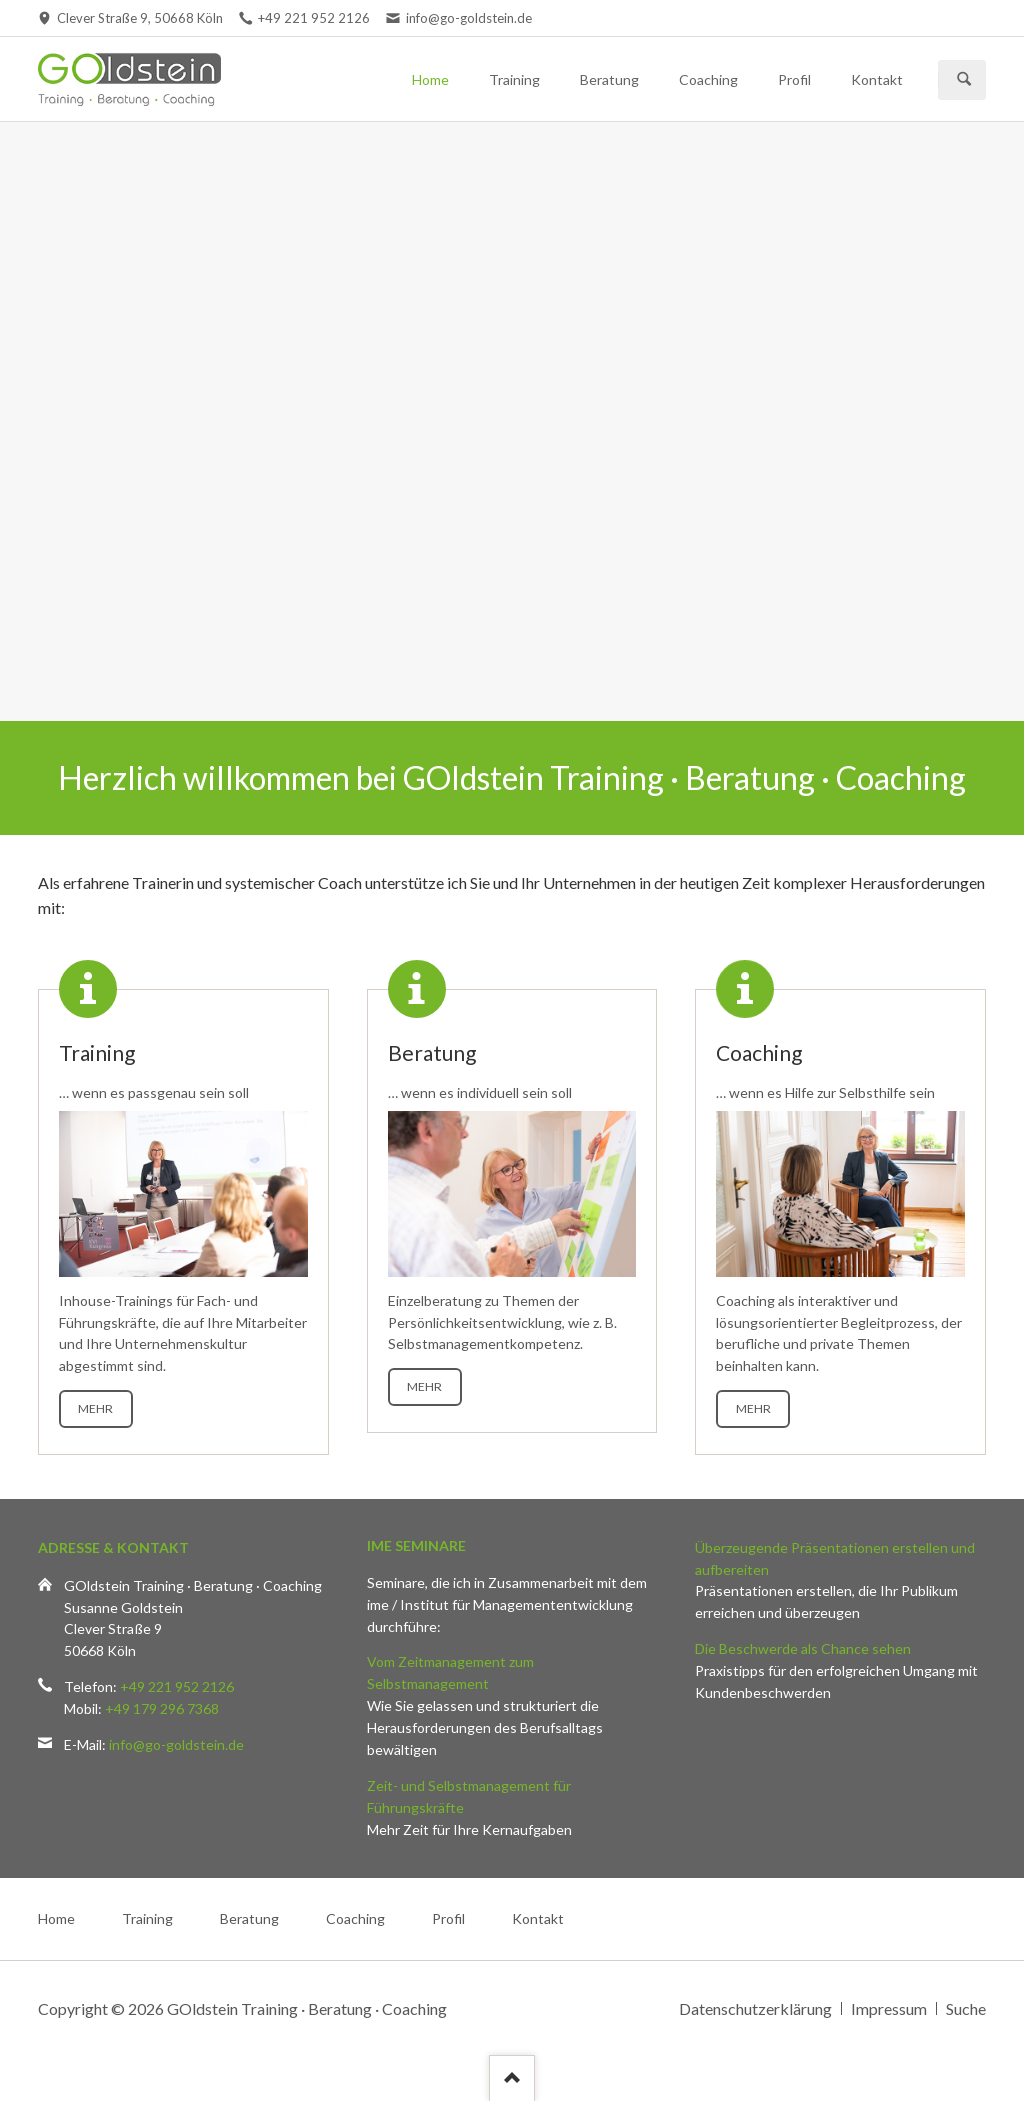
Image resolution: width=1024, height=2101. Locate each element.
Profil (794, 79)
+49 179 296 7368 (162, 1708)
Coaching (708, 79)
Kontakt (877, 79)
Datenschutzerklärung (755, 2008)
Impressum (889, 2008)
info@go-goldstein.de (176, 1744)
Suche (966, 2008)
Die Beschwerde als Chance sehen (803, 1648)
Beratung (609, 79)
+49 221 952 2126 (177, 1686)
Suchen (964, 80)
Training (514, 79)
